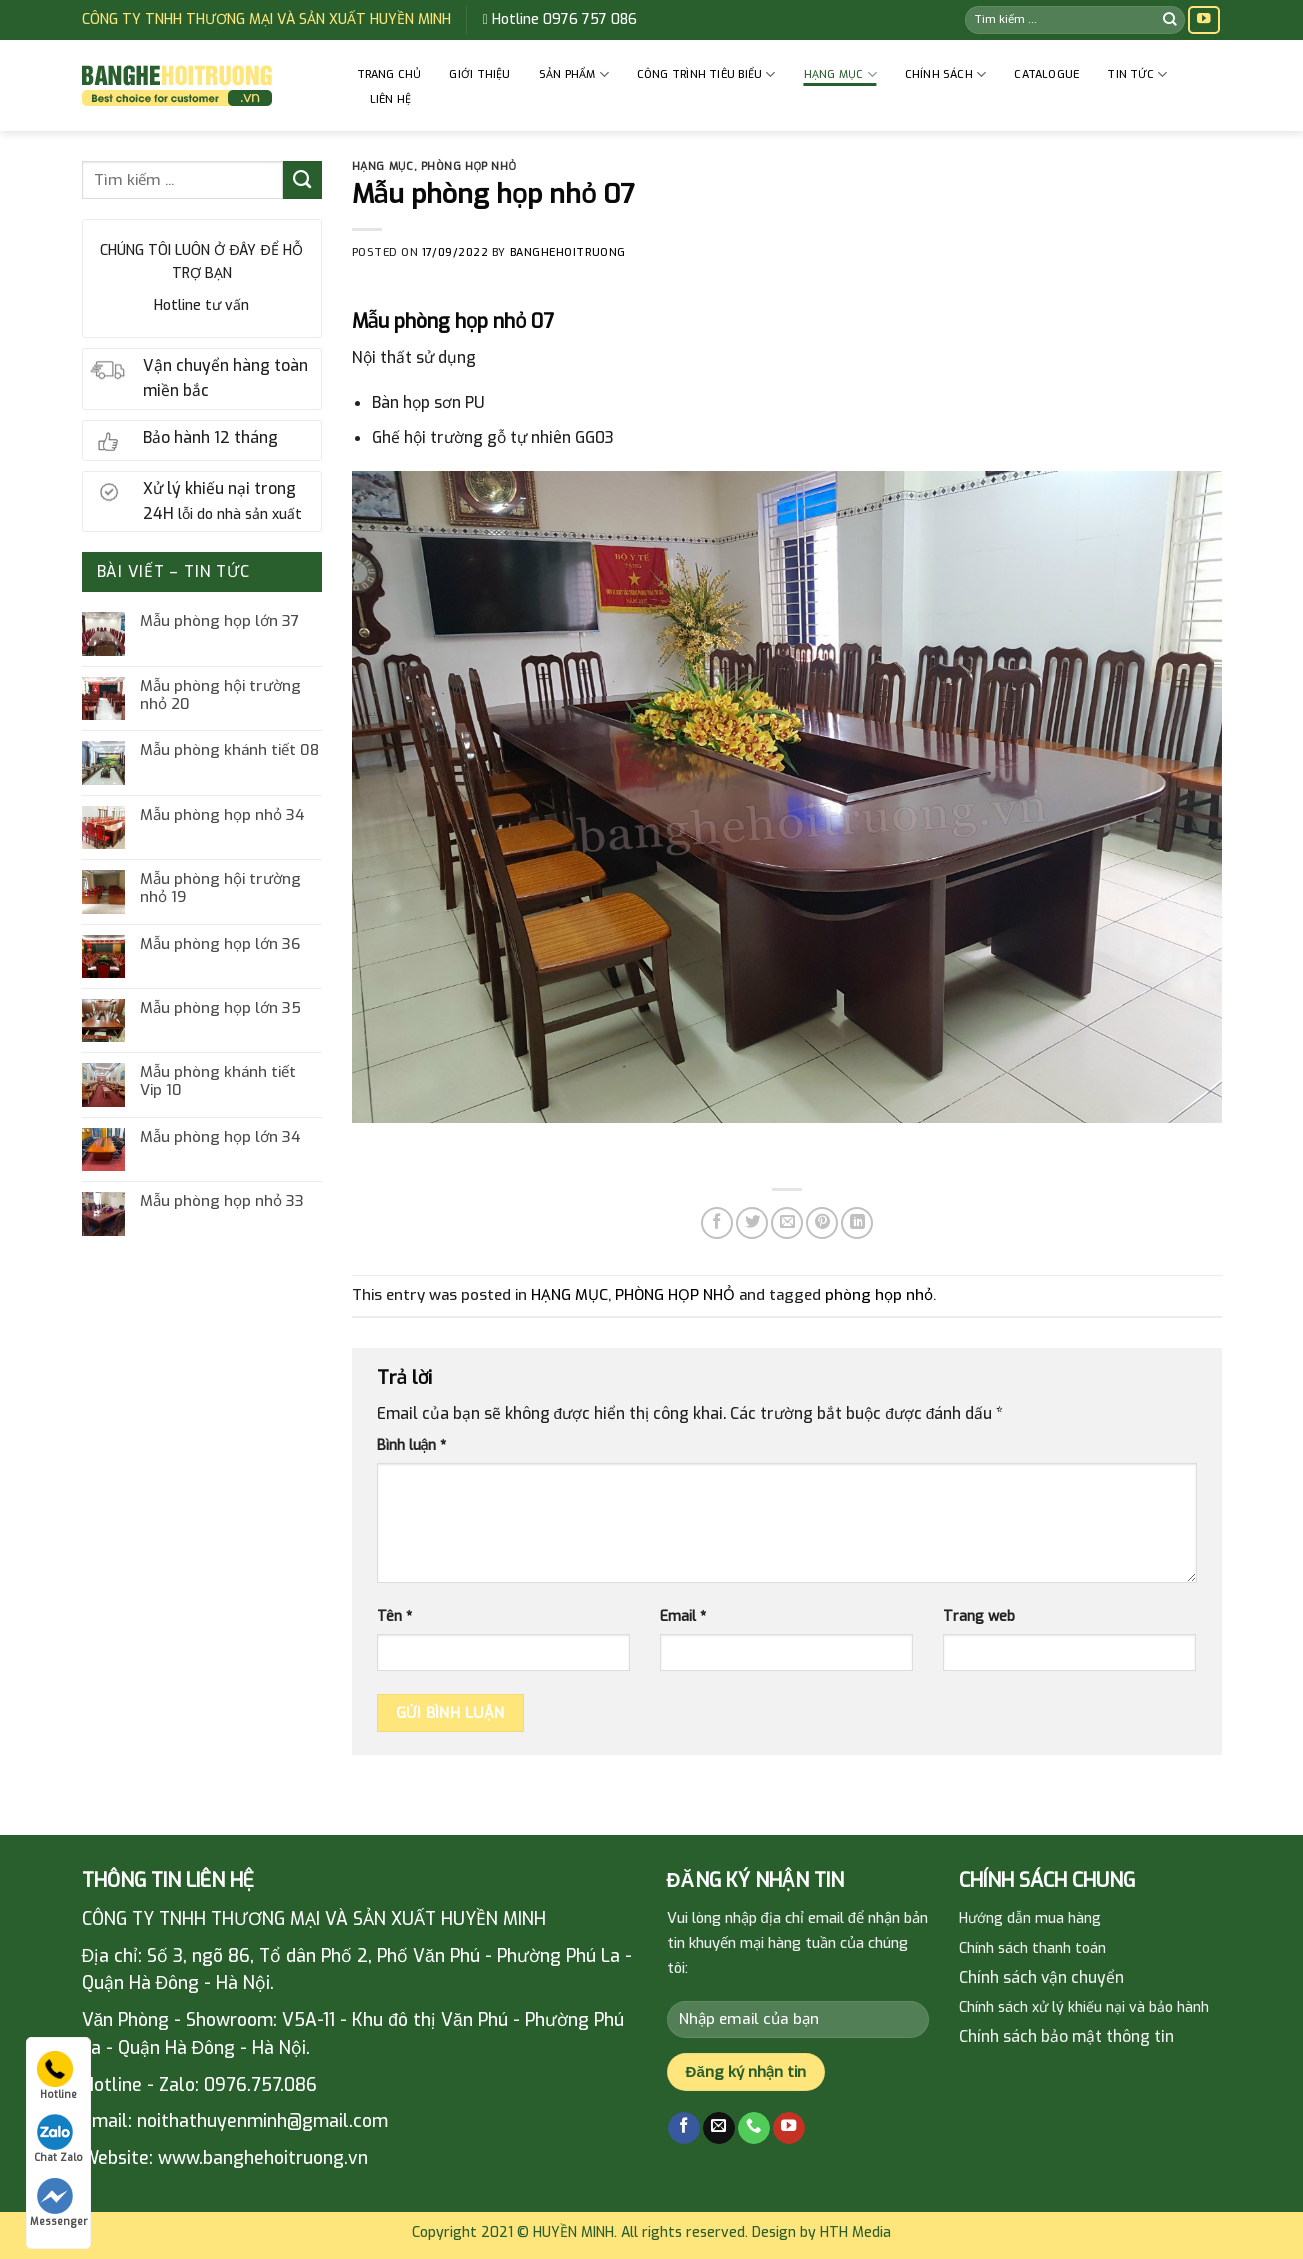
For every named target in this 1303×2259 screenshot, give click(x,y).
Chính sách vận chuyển (1041, 1977)
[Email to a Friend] (787, 1223)
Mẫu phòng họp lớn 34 (220, 1137)
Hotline (57, 2076)
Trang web (979, 1616)
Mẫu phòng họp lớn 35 (220, 1008)
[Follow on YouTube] (1204, 20)
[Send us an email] (719, 2128)
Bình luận (412, 1445)
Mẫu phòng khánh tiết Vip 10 (218, 1081)
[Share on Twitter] (752, 1223)
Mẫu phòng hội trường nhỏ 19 (220, 888)
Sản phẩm (574, 74)
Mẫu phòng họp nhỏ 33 (222, 1201)
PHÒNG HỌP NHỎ (469, 166)
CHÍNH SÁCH (946, 74)
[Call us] (754, 2128)
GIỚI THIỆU (479, 74)
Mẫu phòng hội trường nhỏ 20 (220, 695)
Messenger (58, 2203)
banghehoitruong (568, 252)
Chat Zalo (58, 2139)
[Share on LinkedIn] (857, 1223)
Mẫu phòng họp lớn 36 (220, 944)
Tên (394, 1616)
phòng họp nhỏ (879, 1295)
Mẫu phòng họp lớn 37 (219, 621)
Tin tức (1137, 74)
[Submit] (1170, 19)
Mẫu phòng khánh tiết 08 (229, 750)
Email (683, 1616)
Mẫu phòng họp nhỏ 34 (222, 815)
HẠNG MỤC (840, 74)
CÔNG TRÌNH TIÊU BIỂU (706, 74)
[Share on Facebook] (717, 1223)
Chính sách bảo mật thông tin (1066, 2036)
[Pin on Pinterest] (822, 1223)
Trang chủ (389, 74)
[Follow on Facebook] (684, 2128)
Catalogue (1046, 74)
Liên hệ (391, 99)
